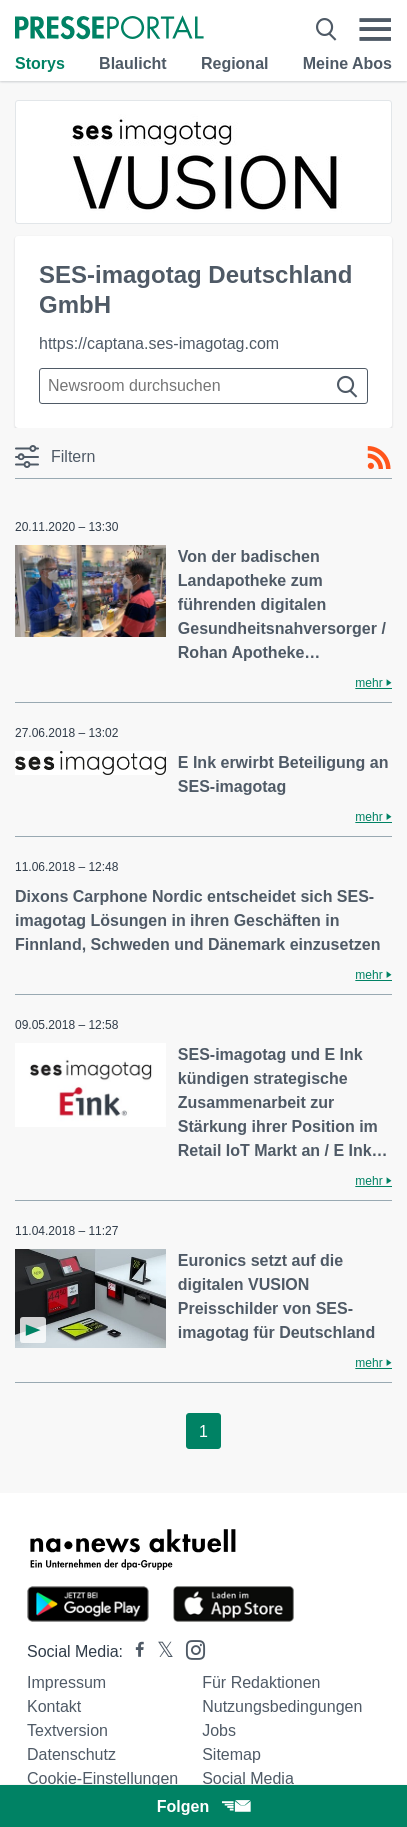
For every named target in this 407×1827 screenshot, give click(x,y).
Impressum (66, 1682)
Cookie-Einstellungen (102, 1778)
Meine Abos (347, 63)
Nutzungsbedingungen (282, 1706)
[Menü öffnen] (375, 29)
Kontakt (54, 1706)
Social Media (248, 1778)
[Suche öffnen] (326, 29)
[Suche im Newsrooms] (203, 386)
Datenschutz (71, 1754)
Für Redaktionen (261, 1682)
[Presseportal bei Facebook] (134, 1651)
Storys (40, 63)
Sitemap (231, 1754)
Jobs (219, 1730)
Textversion (67, 1730)
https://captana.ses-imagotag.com (159, 343)
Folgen (203, 1806)
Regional (235, 63)
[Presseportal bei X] (159, 1651)
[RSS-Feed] (379, 458)
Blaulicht (133, 63)
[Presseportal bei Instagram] (189, 1648)
